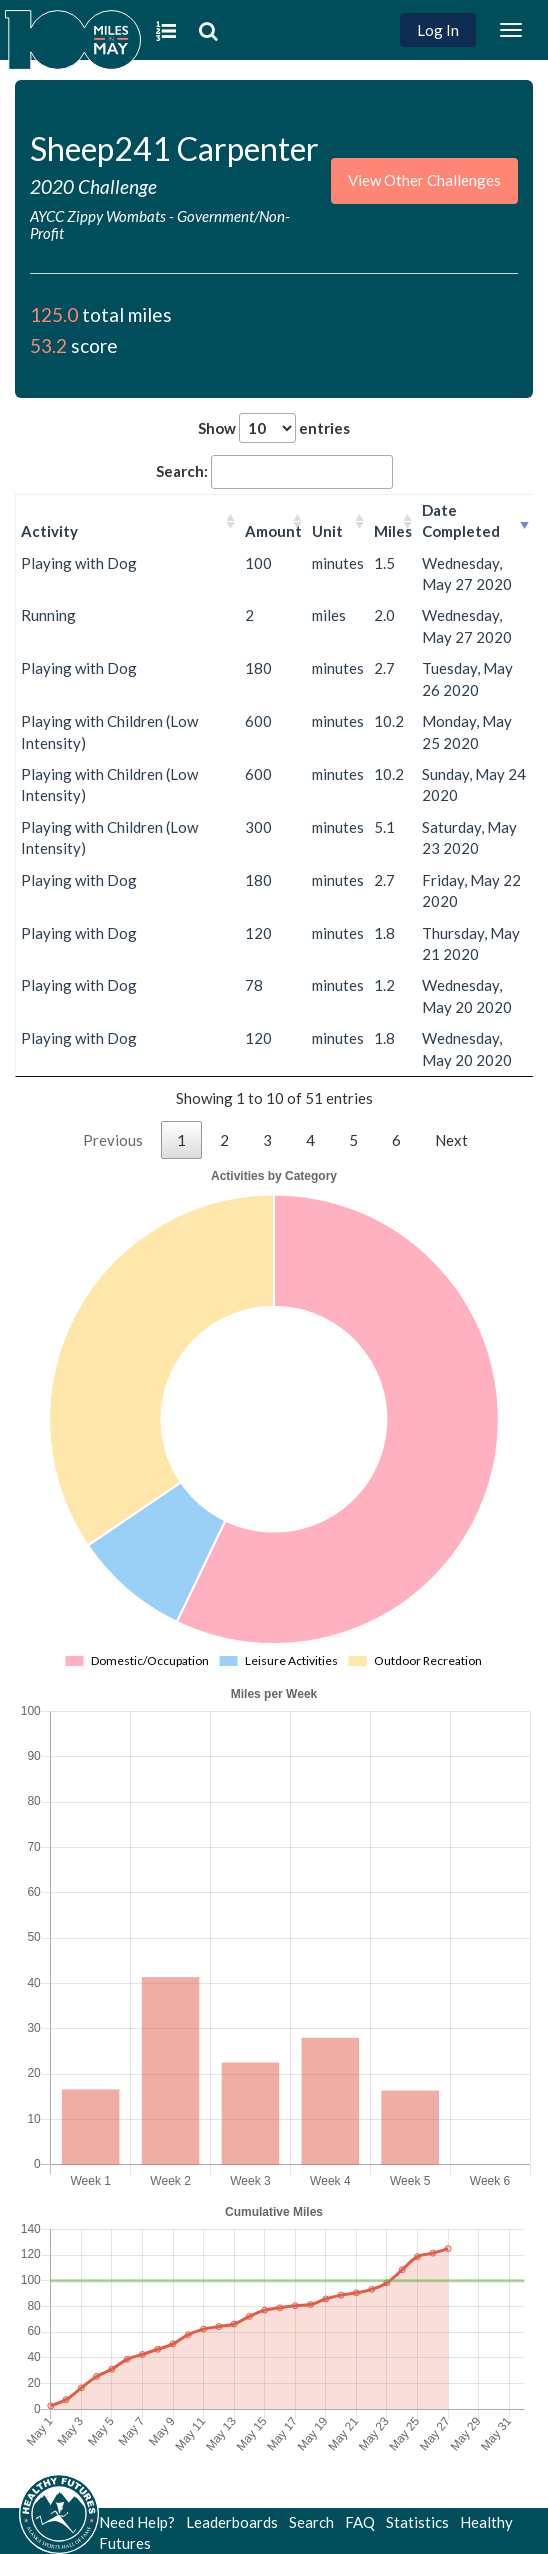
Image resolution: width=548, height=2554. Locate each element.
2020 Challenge (93, 186)
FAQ (360, 2522)
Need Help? (137, 2522)
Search (311, 2522)
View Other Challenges (424, 180)
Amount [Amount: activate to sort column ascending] (273, 531)
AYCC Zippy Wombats (98, 216)
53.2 (48, 345)
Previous (113, 1140)
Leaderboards (232, 2522)
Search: (274, 471)
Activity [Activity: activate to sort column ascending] (49, 531)
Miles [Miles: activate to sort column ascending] (393, 531)
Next (451, 1140)
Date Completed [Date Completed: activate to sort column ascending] (461, 520)
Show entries (274, 428)
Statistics (417, 2522)
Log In (438, 30)
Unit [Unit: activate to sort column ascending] (327, 531)
